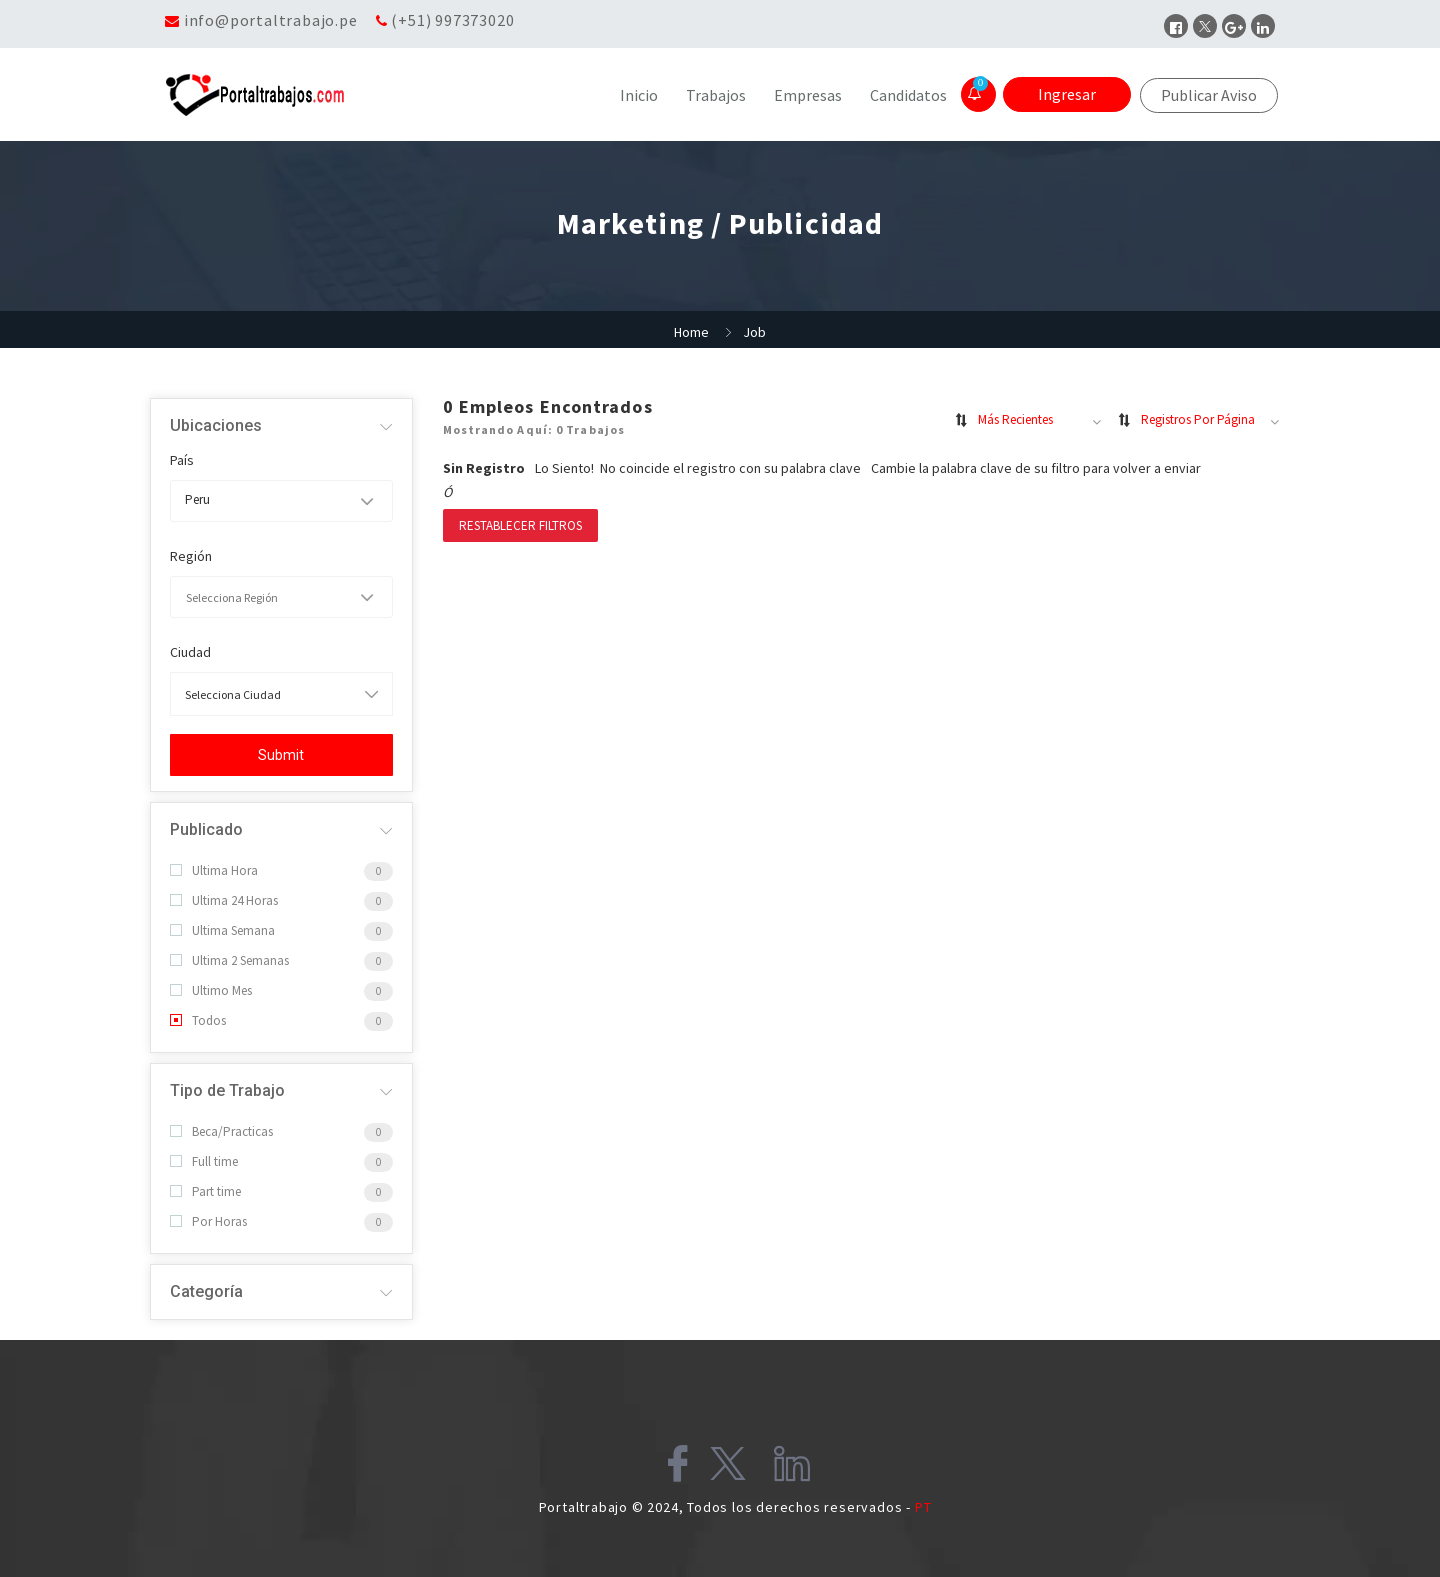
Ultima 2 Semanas (229, 960)
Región (191, 556)
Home (691, 332)
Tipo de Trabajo (227, 1090)
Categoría (206, 1291)
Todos (198, 1020)
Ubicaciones (216, 425)
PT (923, 1507)
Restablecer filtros (520, 525)
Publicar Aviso (1209, 95)
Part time (205, 1191)
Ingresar (1067, 94)
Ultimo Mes (211, 990)
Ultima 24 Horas (224, 900)
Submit (281, 755)
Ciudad (190, 652)
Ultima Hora (214, 870)
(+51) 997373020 (452, 20)
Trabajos (716, 95)
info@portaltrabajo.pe (271, 20)
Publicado (206, 829)
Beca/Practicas (221, 1131)
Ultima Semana (222, 930)
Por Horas (208, 1221)
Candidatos (908, 95)
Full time (204, 1161)
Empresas (808, 95)
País (182, 460)
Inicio (639, 95)
